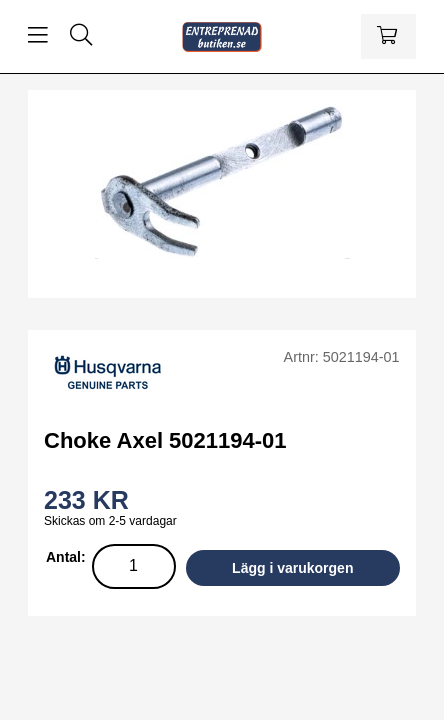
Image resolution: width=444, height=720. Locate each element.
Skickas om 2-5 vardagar (110, 521)
